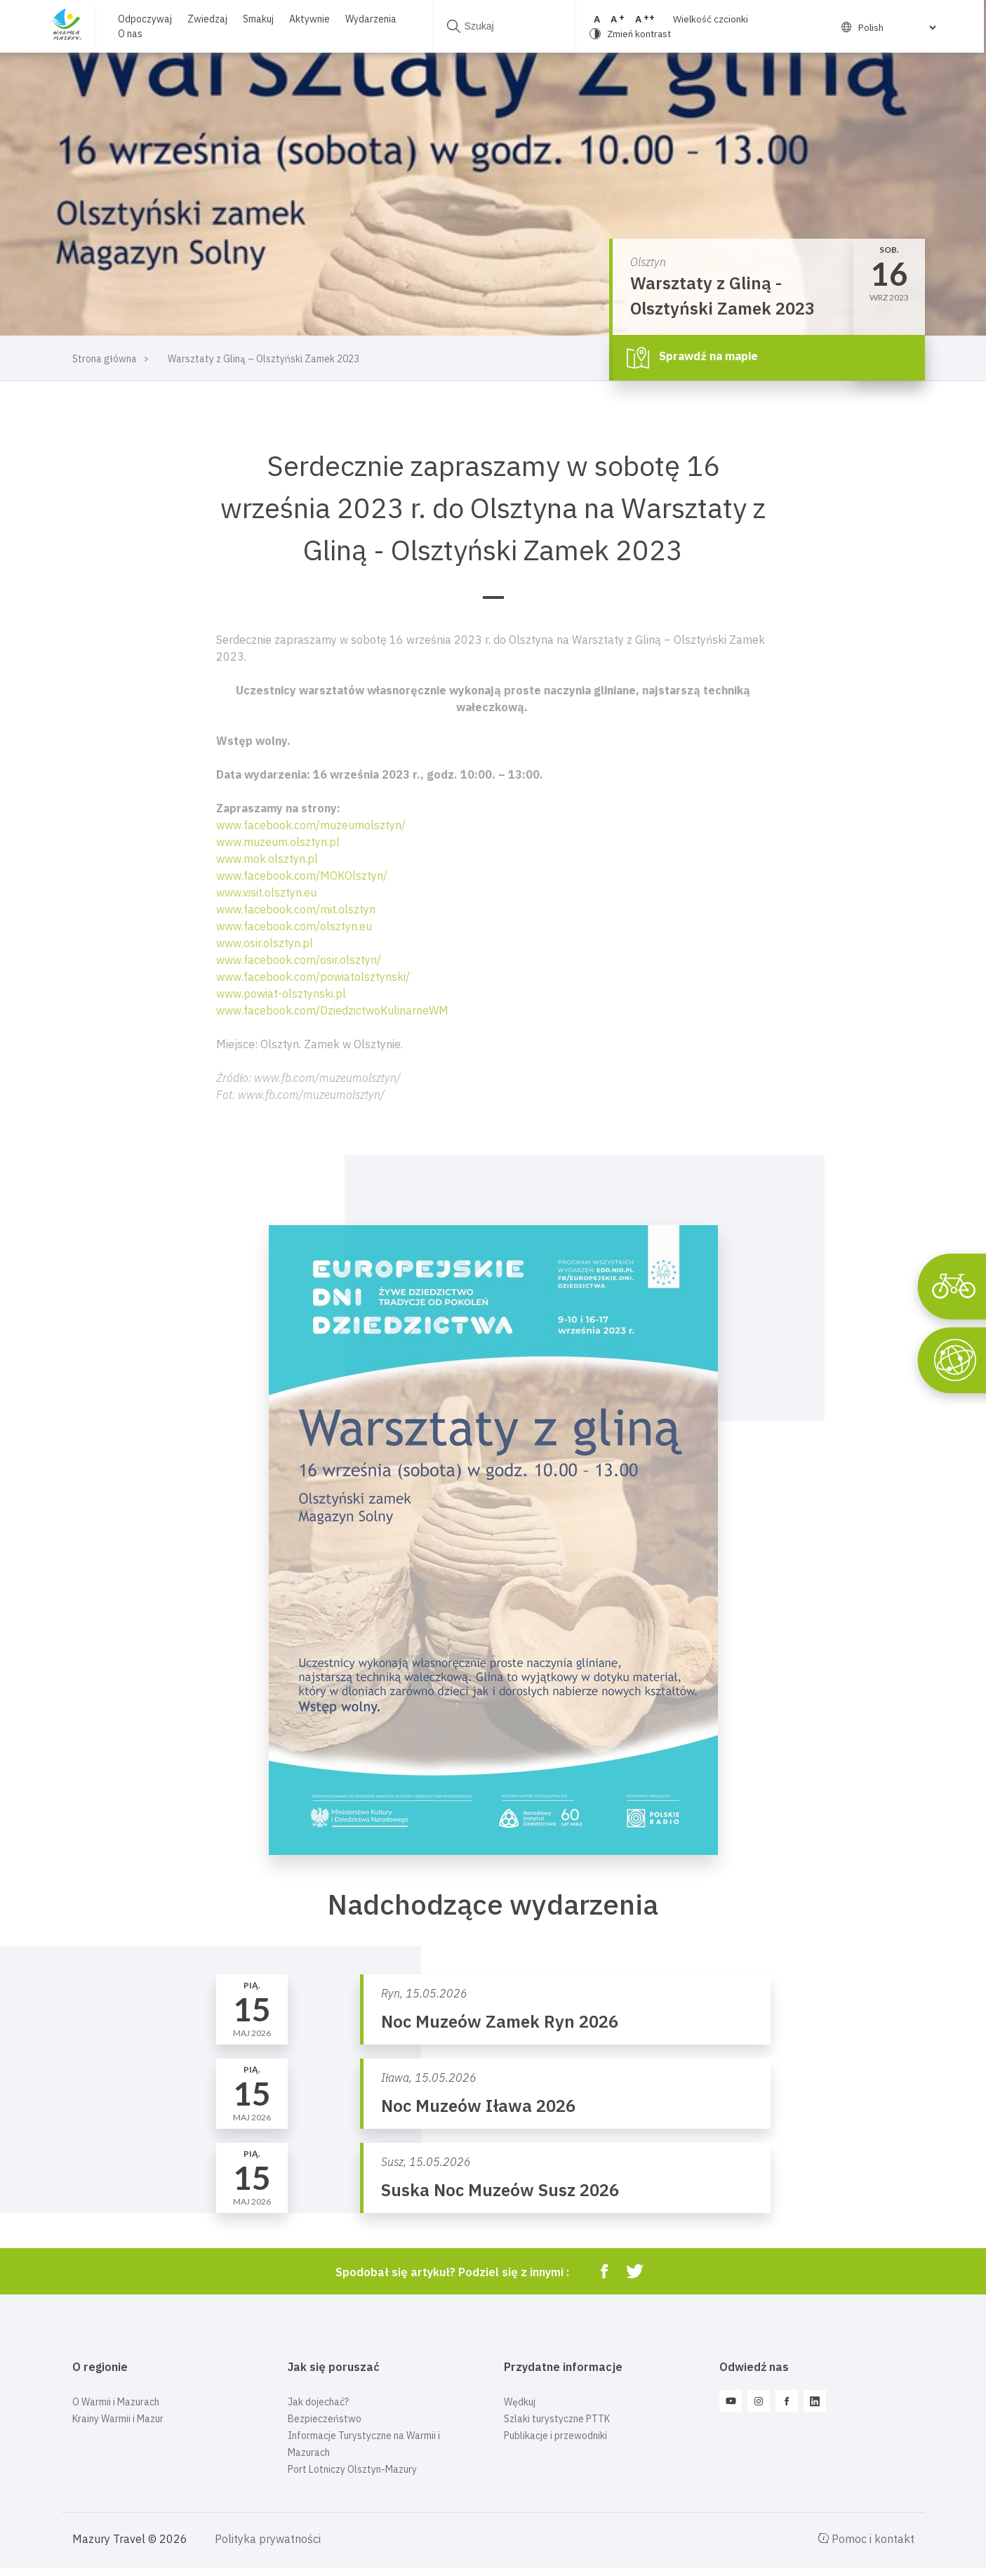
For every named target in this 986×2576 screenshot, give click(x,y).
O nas (129, 33)
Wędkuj (519, 2402)
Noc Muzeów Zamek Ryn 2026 (499, 2021)
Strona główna (104, 358)
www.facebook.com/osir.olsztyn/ (298, 960)
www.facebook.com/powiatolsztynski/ (313, 977)
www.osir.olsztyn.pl (264, 943)
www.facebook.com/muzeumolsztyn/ (311, 825)
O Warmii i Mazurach (115, 2402)
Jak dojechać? (318, 2402)
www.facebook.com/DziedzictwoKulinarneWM (332, 1010)
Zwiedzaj (207, 19)
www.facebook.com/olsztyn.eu (294, 926)
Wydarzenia (370, 19)
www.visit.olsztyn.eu (266, 892)
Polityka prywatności (268, 2539)
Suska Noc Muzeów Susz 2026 (500, 2190)
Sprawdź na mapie (692, 357)
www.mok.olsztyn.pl (267, 859)
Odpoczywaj (144, 19)
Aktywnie (308, 19)
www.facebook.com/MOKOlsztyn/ (301, 875)
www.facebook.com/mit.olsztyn (295, 909)
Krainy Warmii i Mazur (118, 2418)
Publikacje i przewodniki (555, 2435)
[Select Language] (885, 27)
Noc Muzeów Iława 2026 (478, 2105)
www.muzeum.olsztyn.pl (278, 842)
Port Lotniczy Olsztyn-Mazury (352, 2469)
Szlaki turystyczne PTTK (557, 2418)
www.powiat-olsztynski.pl (281, 993)
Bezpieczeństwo (324, 2418)
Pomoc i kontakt (866, 2539)
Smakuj (257, 19)
